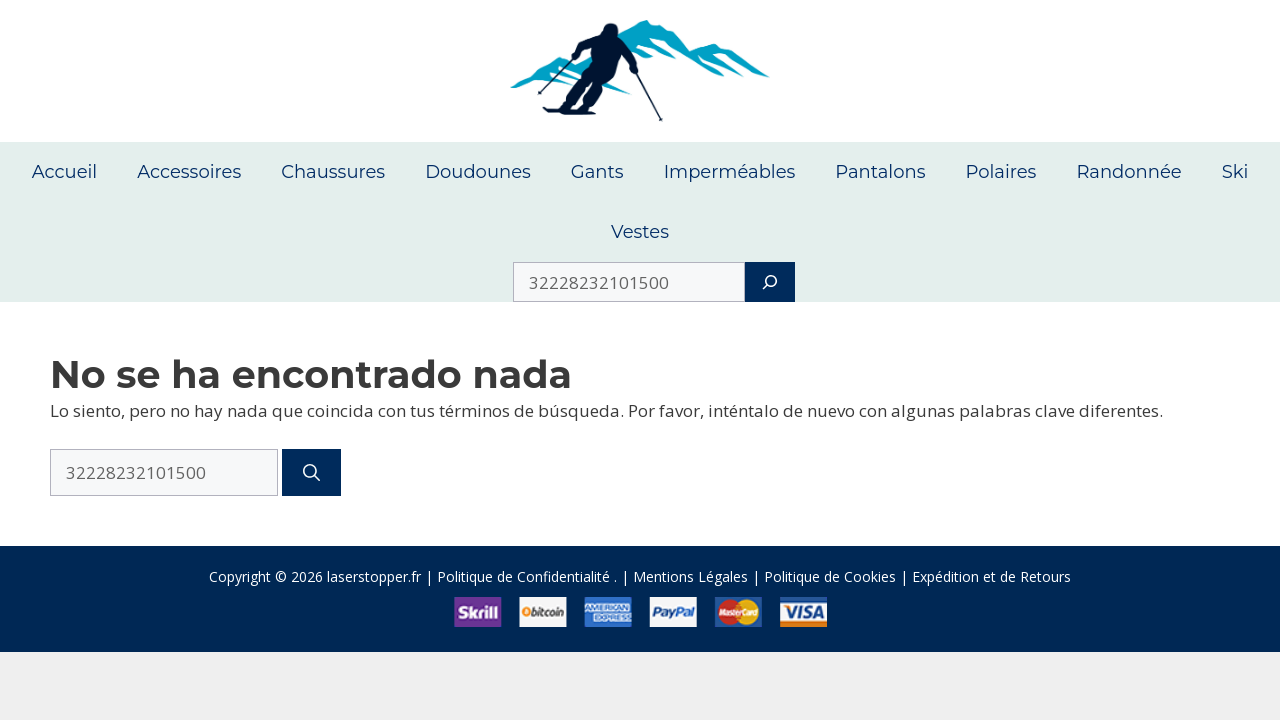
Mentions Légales (690, 576)
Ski (1235, 172)
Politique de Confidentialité (523, 576)
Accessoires (189, 172)
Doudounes (478, 172)
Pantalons (880, 172)
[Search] (769, 282)
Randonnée (1128, 172)
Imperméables (730, 172)
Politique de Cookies (830, 576)
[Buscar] (311, 473)
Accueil (65, 172)
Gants (597, 172)
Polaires (1000, 172)
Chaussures (333, 172)
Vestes (640, 232)
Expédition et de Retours (991, 576)
